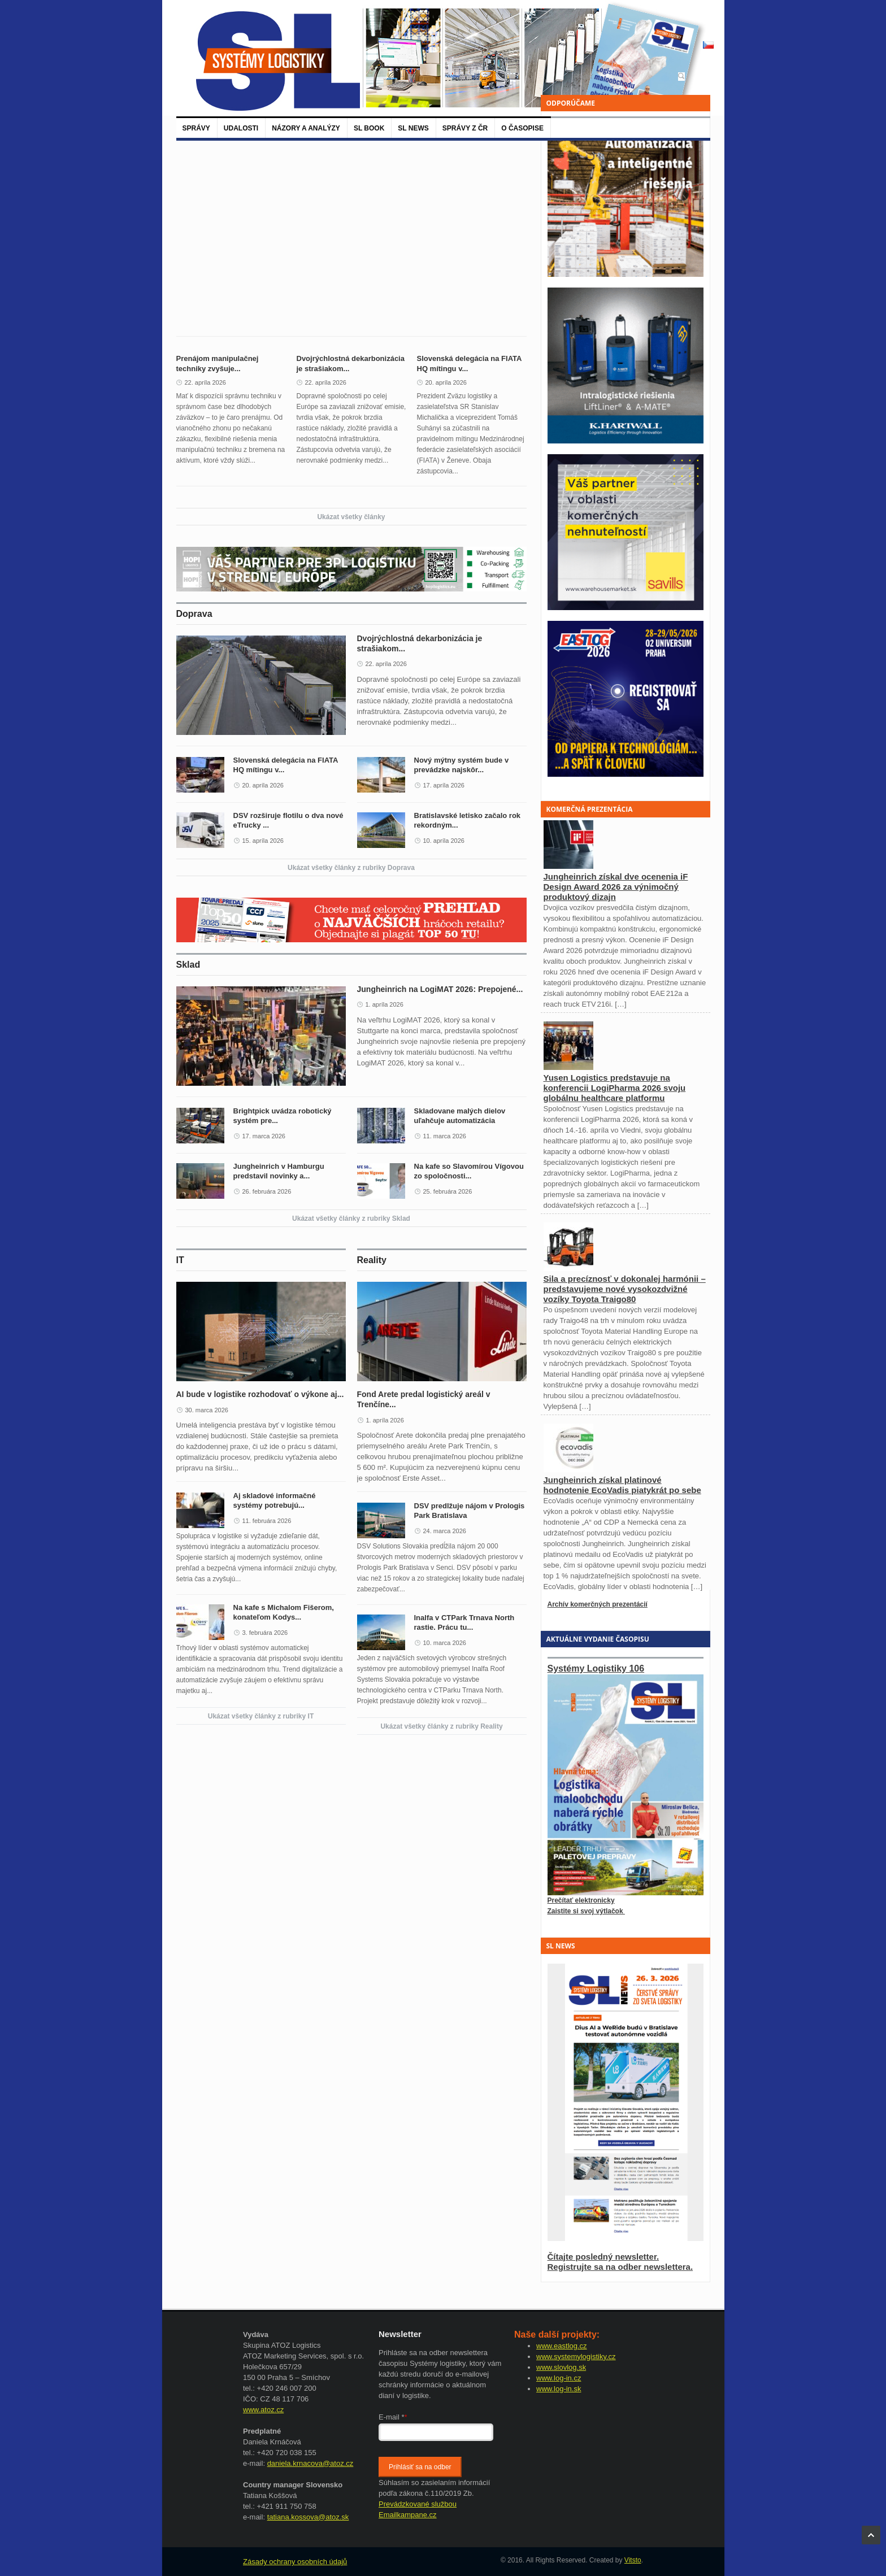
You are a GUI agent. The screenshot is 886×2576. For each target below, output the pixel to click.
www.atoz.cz (263, 2409)
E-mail (393, 2417)
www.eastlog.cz (561, 2346)
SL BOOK (369, 128)
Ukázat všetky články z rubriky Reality (441, 1726)
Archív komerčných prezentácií (598, 1604)
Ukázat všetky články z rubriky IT (261, 1716)
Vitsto (632, 2560)
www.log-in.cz (558, 2378)
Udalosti (241, 128)
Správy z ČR (465, 128)
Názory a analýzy (306, 128)
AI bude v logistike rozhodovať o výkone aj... (260, 1394)
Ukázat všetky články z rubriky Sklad (351, 1218)
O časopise (522, 128)
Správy (196, 128)
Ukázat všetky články (351, 517)
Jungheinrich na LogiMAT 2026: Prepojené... (440, 989)
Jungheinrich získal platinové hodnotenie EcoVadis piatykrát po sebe (622, 1485)
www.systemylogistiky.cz (576, 2356)
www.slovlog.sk (561, 2367)
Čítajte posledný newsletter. (603, 2256)
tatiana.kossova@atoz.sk (308, 2517)
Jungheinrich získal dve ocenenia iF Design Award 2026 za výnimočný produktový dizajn (616, 887)
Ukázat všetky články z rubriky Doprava (351, 868)
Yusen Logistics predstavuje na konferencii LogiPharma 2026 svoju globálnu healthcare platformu (615, 1088)
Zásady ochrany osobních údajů (295, 2561)
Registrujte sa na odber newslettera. (620, 2267)
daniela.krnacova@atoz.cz (310, 2463)
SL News (413, 128)
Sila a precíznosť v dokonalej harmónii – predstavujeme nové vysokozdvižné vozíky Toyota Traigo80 (625, 1289)
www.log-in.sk (558, 2388)
